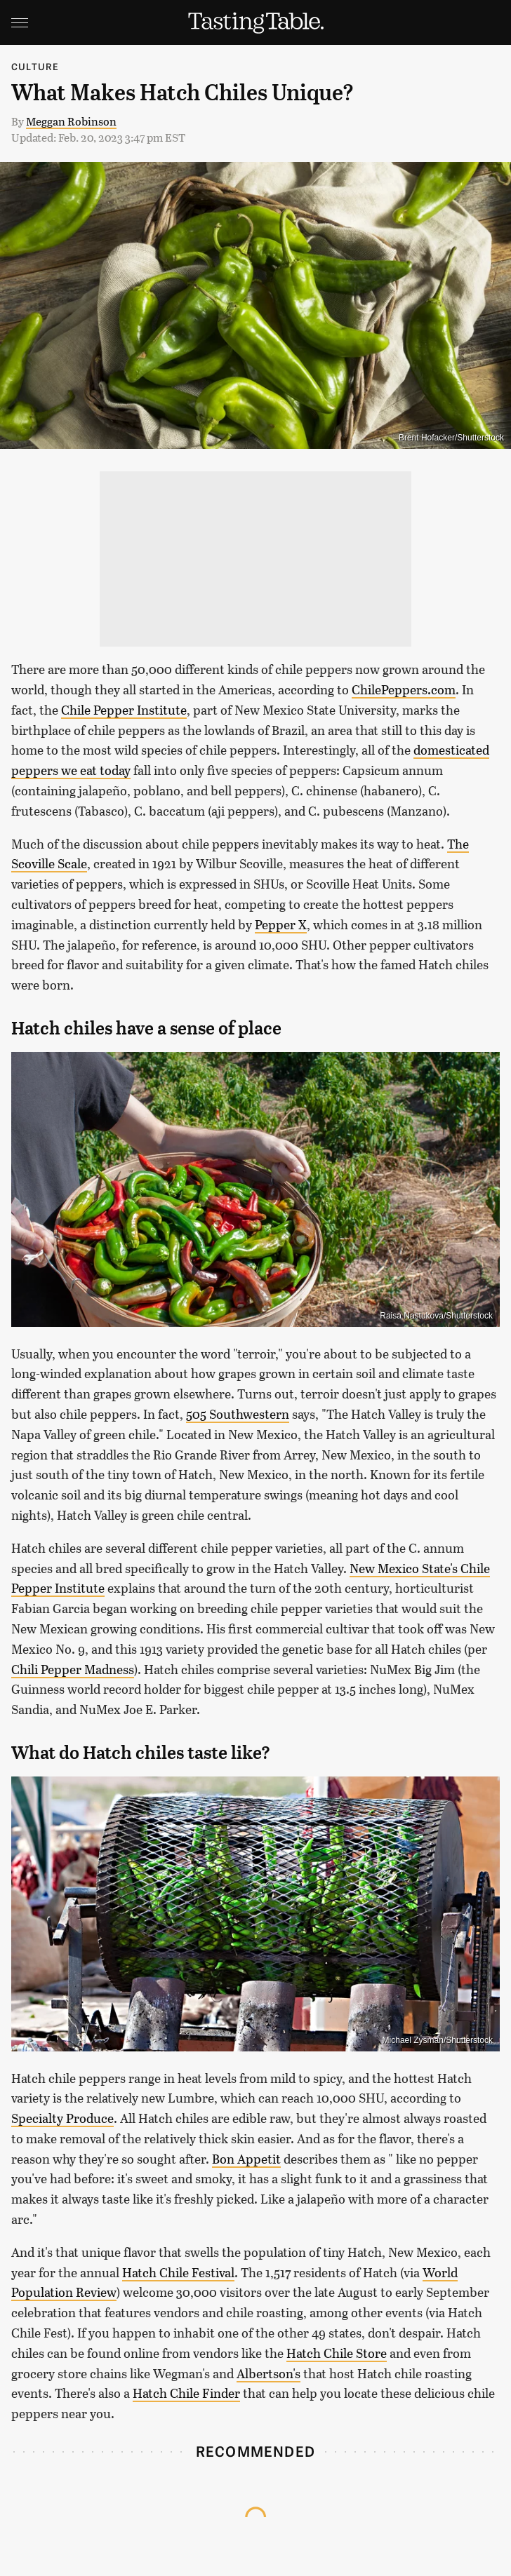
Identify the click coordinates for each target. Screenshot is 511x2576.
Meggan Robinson (71, 121)
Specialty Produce (62, 2118)
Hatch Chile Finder (186, 2393)
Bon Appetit (246, 2159)
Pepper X (281, 924)
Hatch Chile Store (336, 2353)
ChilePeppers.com (404, 689)
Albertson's (268, 2373)
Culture (35, 66)
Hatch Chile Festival (178, 2272)
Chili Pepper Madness (72, 1669)
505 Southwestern (237, 1414)
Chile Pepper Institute (124, 710)
